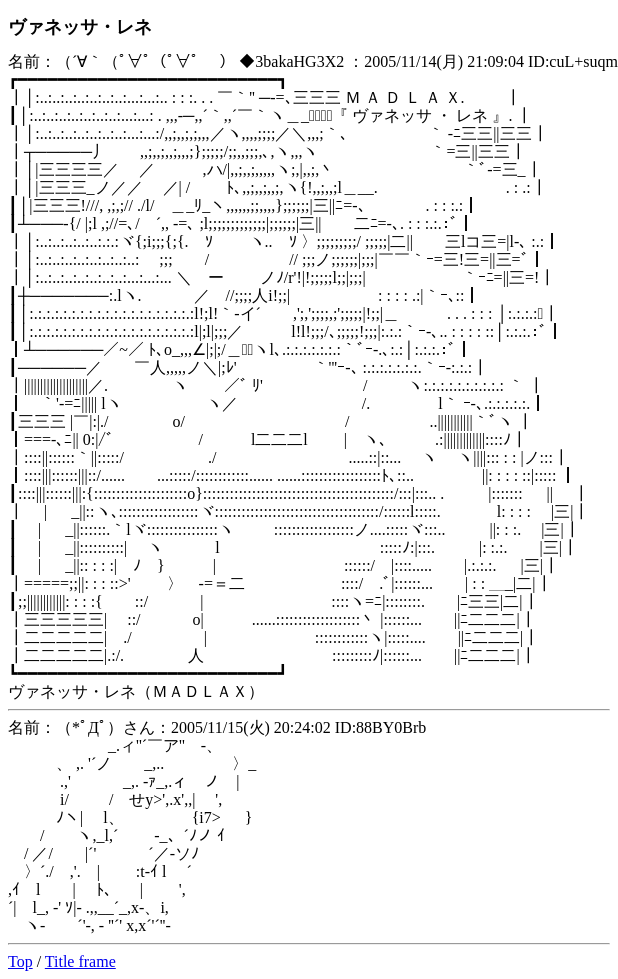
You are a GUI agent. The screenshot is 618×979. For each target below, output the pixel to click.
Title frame (80, 961)
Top (20, 961)
